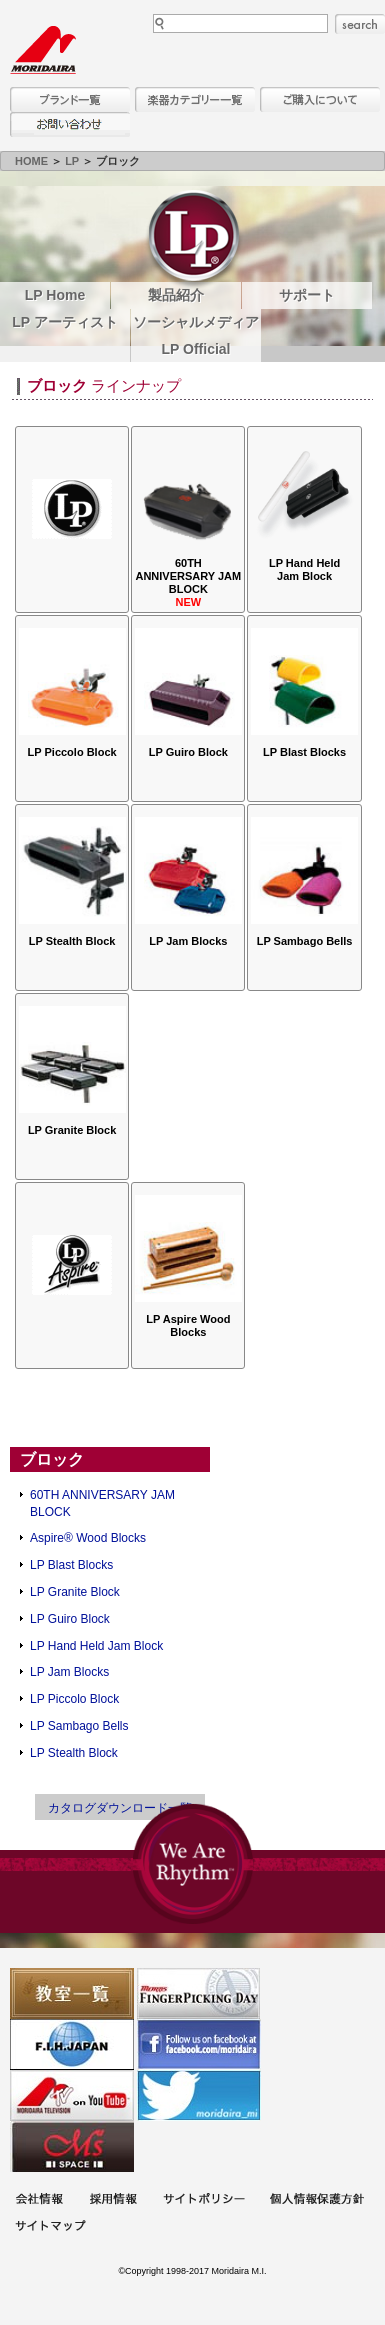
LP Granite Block (75, 1592)
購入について (320, 99)
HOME (31, 161)
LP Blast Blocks (71, 1565)
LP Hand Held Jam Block (96, 1646)
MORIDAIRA (43, 50)
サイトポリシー (204, 2200)
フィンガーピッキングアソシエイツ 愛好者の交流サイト (199, 1993)
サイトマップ (50, 2227)
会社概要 (39, 2200)
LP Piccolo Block (74, 1699)
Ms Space (72, 2146)
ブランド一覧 (70, 99)
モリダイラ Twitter (199, 2095)
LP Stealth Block (74, 1753)
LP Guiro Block (70, 1619)
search (360, 24)
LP (72, 161)
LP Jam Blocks (69, 1672)
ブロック (52, 1459)
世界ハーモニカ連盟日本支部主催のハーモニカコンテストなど (72, 2044)
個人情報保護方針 (317, 2200)
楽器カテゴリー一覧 (195, 99)
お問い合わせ (70, 124)
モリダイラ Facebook (199, 2044)
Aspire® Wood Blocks (88, 1538)
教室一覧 (72, 1993)
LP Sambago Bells (79, 1726)
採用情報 (113, 2200)
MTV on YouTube (72, 2095)
